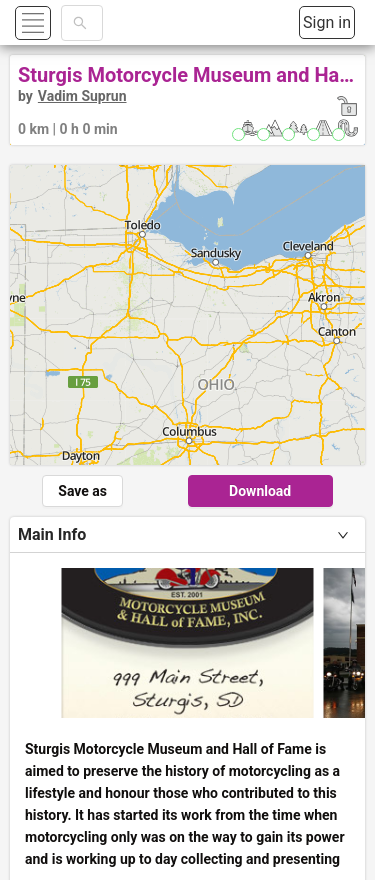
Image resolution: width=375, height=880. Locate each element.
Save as (82, 491)
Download (260, 491)
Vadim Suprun (82, 96)
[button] (56, 22)
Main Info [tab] (52, 534)
